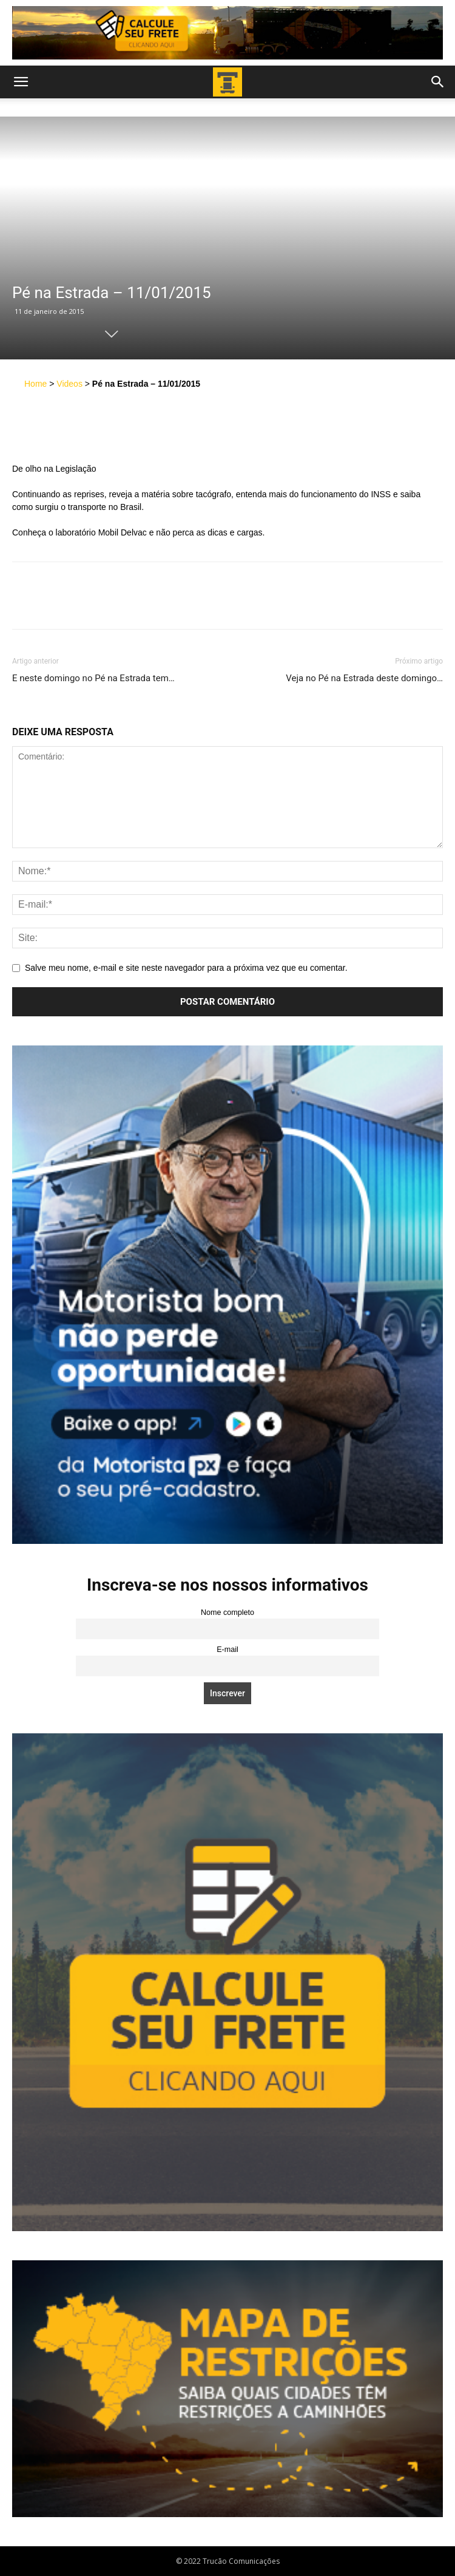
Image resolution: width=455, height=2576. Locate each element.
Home (35, 384)
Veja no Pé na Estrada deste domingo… (364, 678)
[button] (20, 82)
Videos (69, 384)
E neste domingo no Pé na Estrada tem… (93, 678)
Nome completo (227, 1612)
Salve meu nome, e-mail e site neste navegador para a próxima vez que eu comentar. (186, 968)
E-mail (227, 1649)
